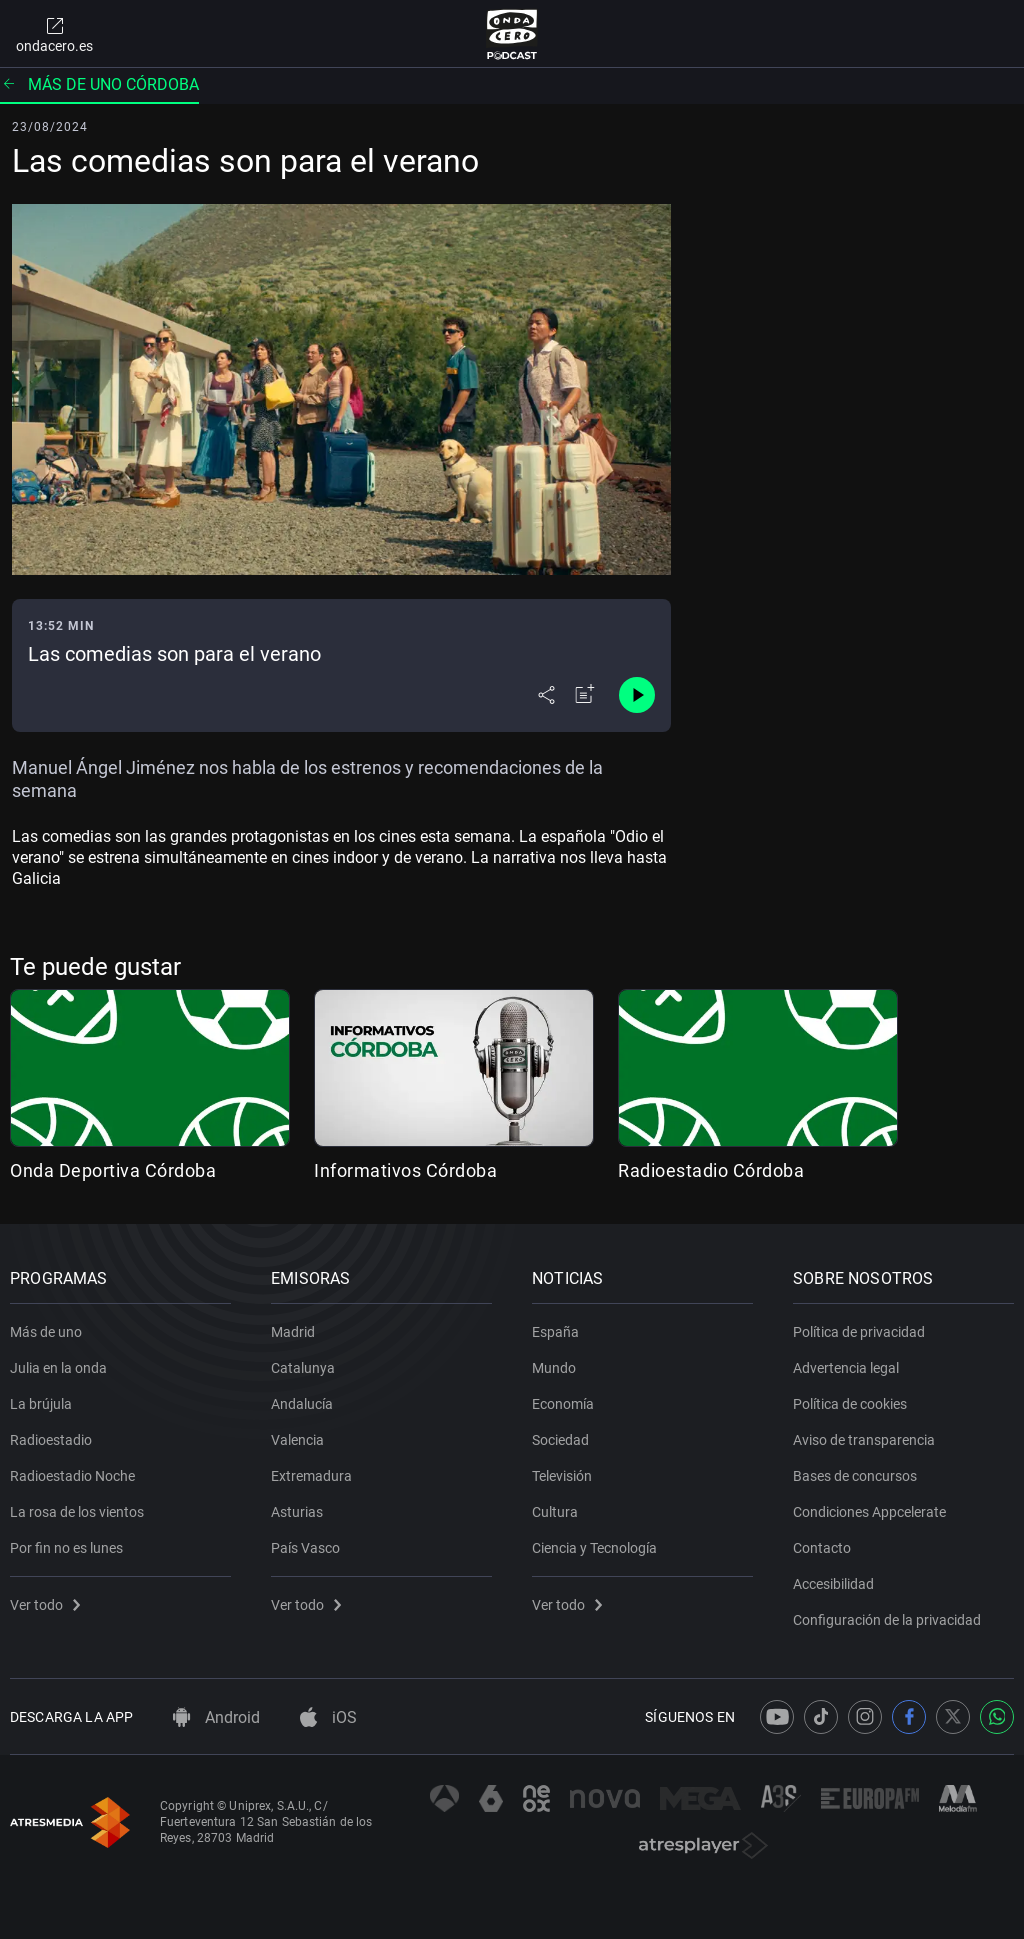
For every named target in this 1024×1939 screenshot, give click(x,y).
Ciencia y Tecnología (594, 1548)
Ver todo (45, 1605)
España (555, 1332)
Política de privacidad (859, 1332)
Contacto (822, 1548)
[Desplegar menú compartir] (546, 695)
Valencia (297, 1440)
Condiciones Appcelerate (869, 1512)
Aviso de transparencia (864, 1440)
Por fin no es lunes (66, 1548)
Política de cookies (850, 1404)
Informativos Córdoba (405, 1170)
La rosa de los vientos (77, 1512)
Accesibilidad (833, 1584)
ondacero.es (54, 34)
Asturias (297, 1512)
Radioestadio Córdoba (711, 1170)
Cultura (555, 1512)
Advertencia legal (846, 1368)
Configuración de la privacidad (887, 1620)
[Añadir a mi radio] (585, 695)
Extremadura (311, 1476)
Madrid (293, 1332)
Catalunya (303, 1368)
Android (216, 1717)
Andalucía (302, 1404)
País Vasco (305, 1548)
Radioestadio (51, 1440)
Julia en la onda (58, 1368)
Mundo (554, 1368)
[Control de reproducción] (637, 695)
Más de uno (46, 1332)
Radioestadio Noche (72, 1476)
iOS (328, 1717)
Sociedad (560, 1440)
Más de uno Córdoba (99, 84)
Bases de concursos (855, 1476)
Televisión (562, 1476)
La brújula (41, 1404)
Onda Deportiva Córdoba (113, 1170)
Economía (563, 1404)
